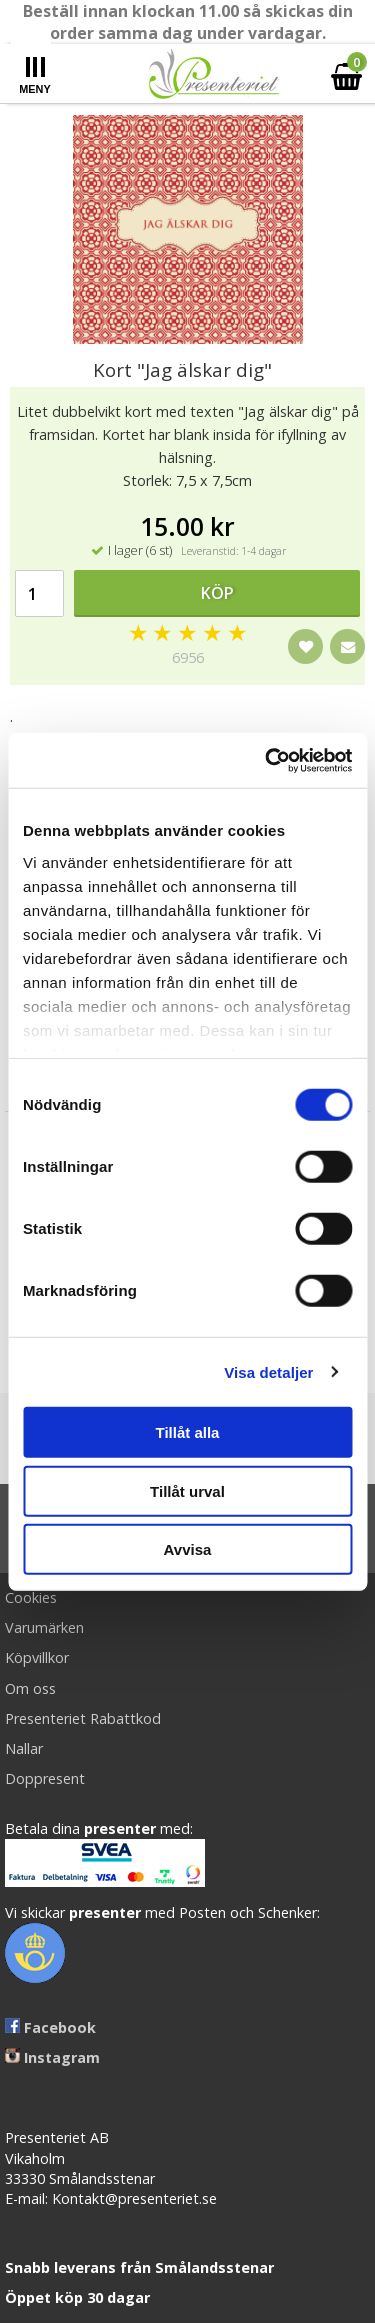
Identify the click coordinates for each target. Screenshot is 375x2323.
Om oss (30, 1688)
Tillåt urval (187, 1490)
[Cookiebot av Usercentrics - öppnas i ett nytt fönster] (267, 760)
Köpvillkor (37, 1657)
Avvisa (188, 1549)
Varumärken (44, 1627)
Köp (217, 593)
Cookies (31, 1597)
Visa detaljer (268, 1371)
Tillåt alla (188, 1432)
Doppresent (45, 1778)
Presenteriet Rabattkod (83, 1718)
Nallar (24, 1748)
